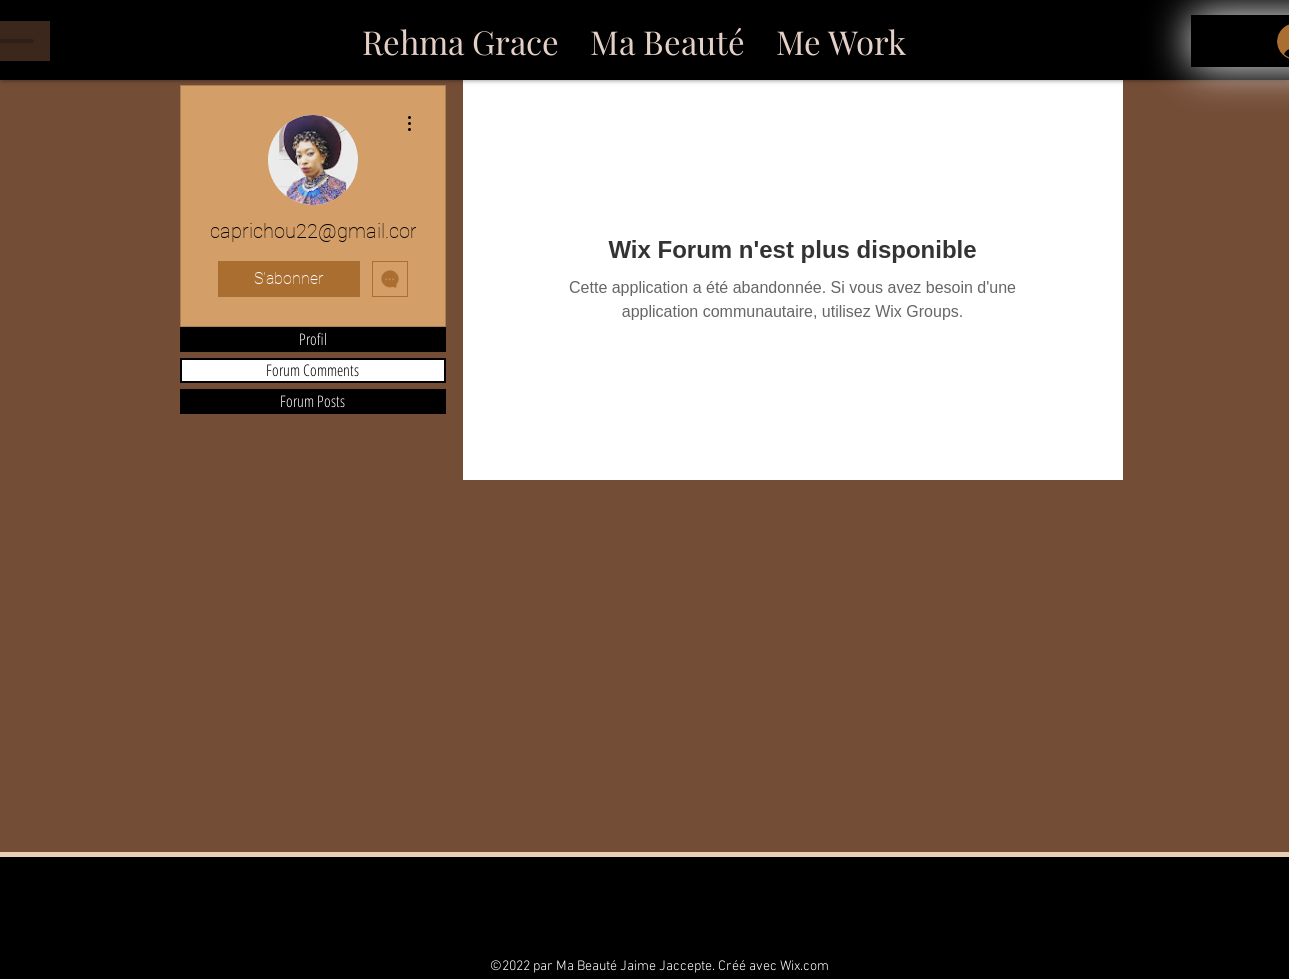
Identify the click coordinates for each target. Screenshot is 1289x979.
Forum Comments (312, 370)
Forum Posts (312, 401)
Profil (313, 339)
